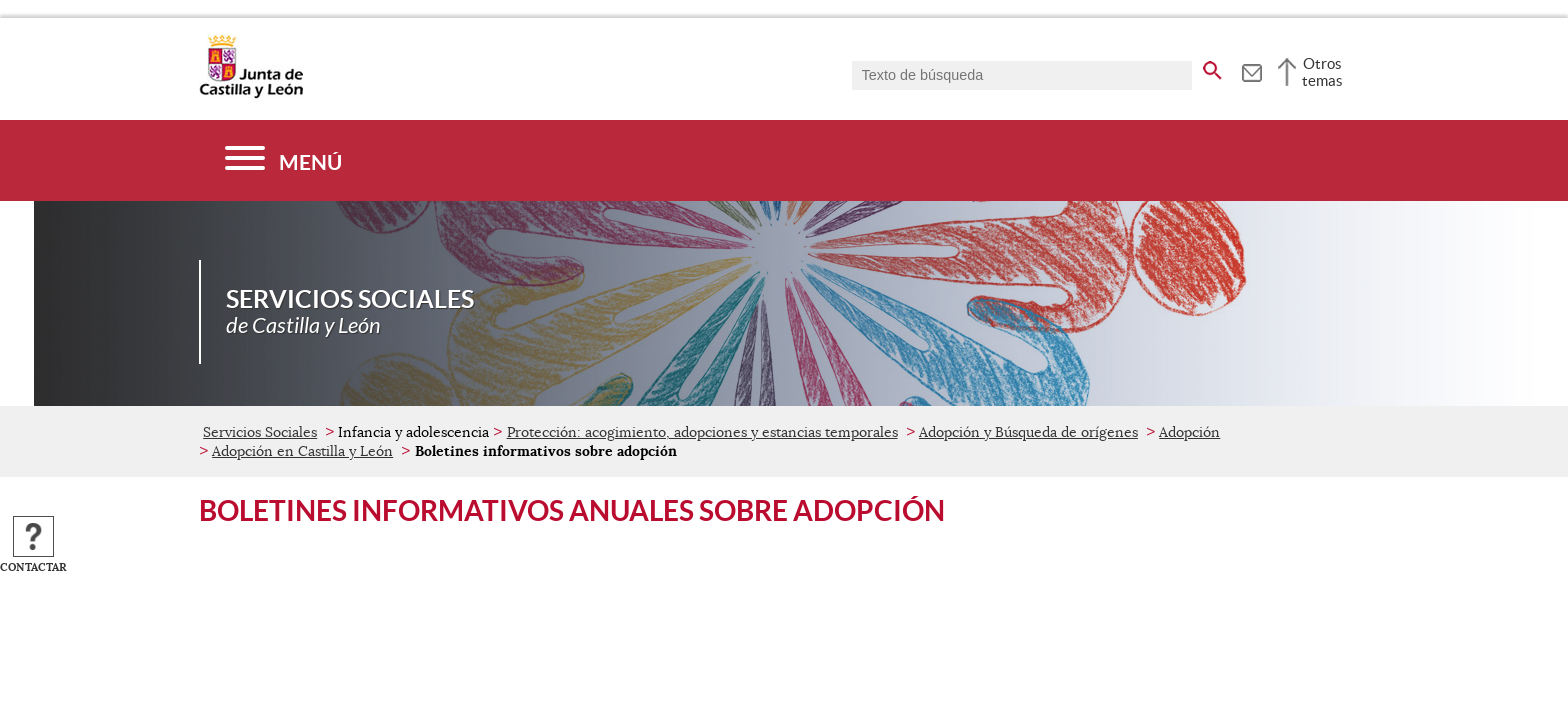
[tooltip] (1251, 70)
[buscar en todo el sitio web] (1212, 67)
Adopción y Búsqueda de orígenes (1028, 432)
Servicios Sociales (260, 432)
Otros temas (1322, 72)
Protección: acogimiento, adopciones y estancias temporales (702, 432)
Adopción (1189, 432)
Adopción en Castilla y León (302, 451)
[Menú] (283, 160)
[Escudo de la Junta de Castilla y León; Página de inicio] (251, 94)
